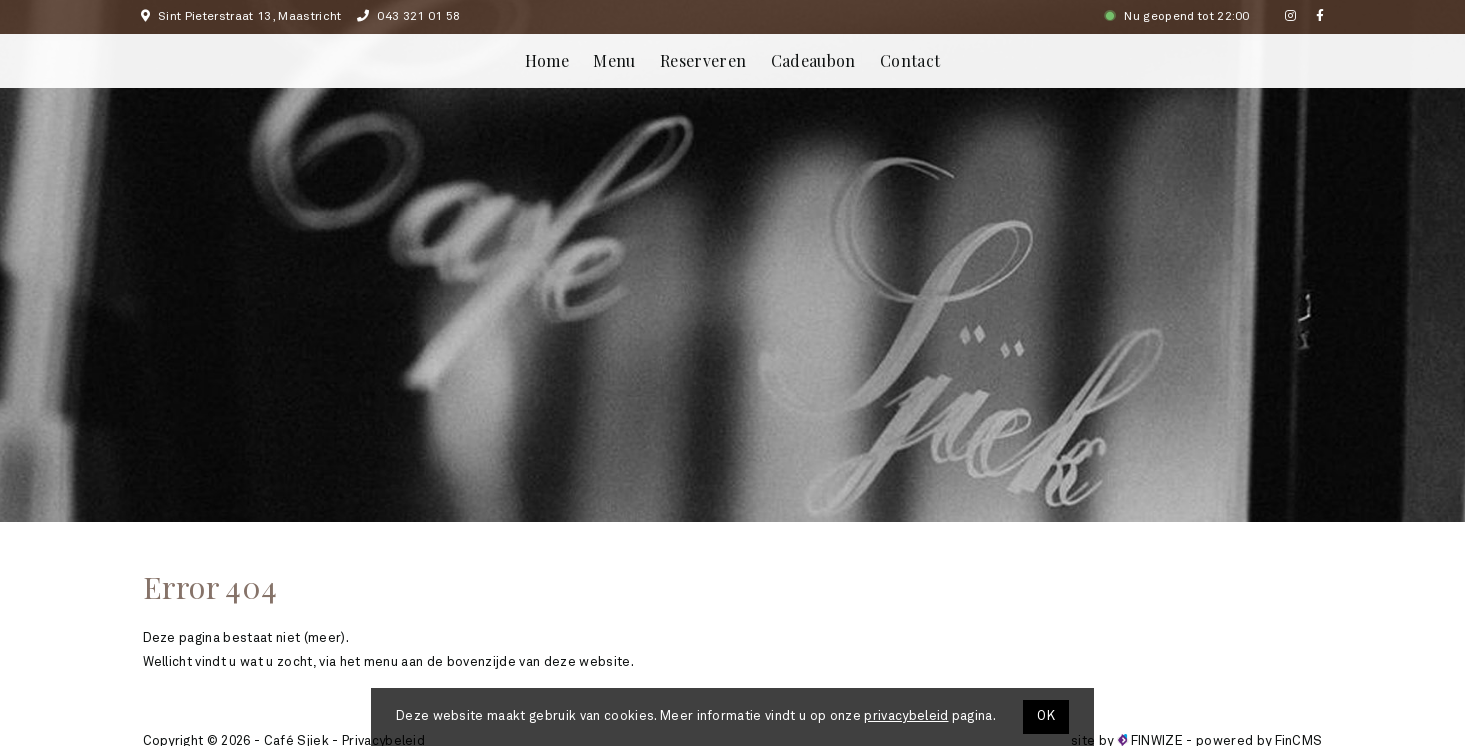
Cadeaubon (813, 60)
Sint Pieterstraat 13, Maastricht (241, 17)
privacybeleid (906, 716)
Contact (910, 60)
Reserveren (703, 60)
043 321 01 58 (409, 17)
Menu (614, 60)
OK (1046, 716)
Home (547, 60)
